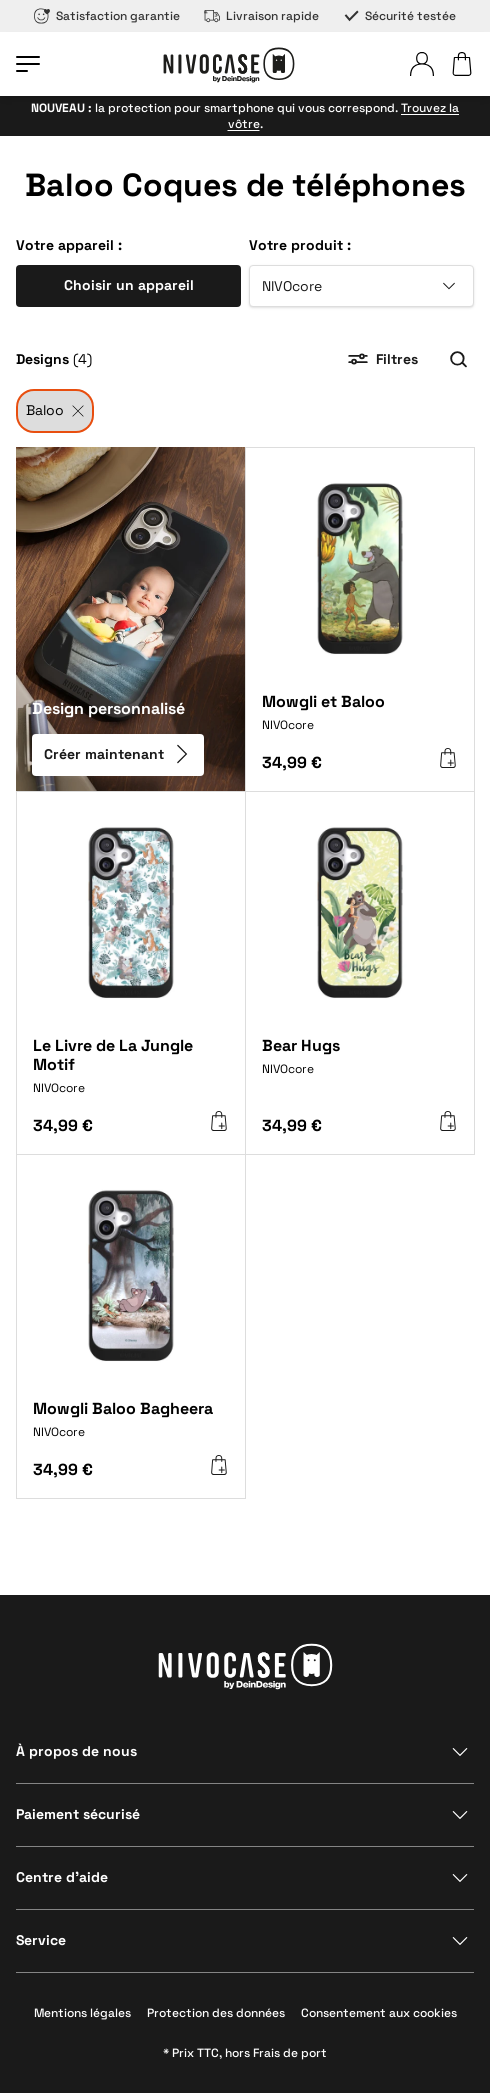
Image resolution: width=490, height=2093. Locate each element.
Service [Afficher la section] (41, 1940)
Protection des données (216, 2013)
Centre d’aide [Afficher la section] (62, 1877)
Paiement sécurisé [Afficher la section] (78, 1814)
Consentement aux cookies (379, 2013)
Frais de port (290, 2053)
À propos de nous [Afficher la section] (76, 1751)
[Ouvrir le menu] (28, 64)
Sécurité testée (399, 16)
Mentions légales (82, 2013)
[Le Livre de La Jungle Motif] (131, 1074)
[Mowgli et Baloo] (360, 720)
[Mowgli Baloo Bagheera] (131, 1427)
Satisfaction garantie (107, 16)
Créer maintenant (118, 754)
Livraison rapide (261, 16)
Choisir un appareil (129, 285)
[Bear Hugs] (360, 1069)
